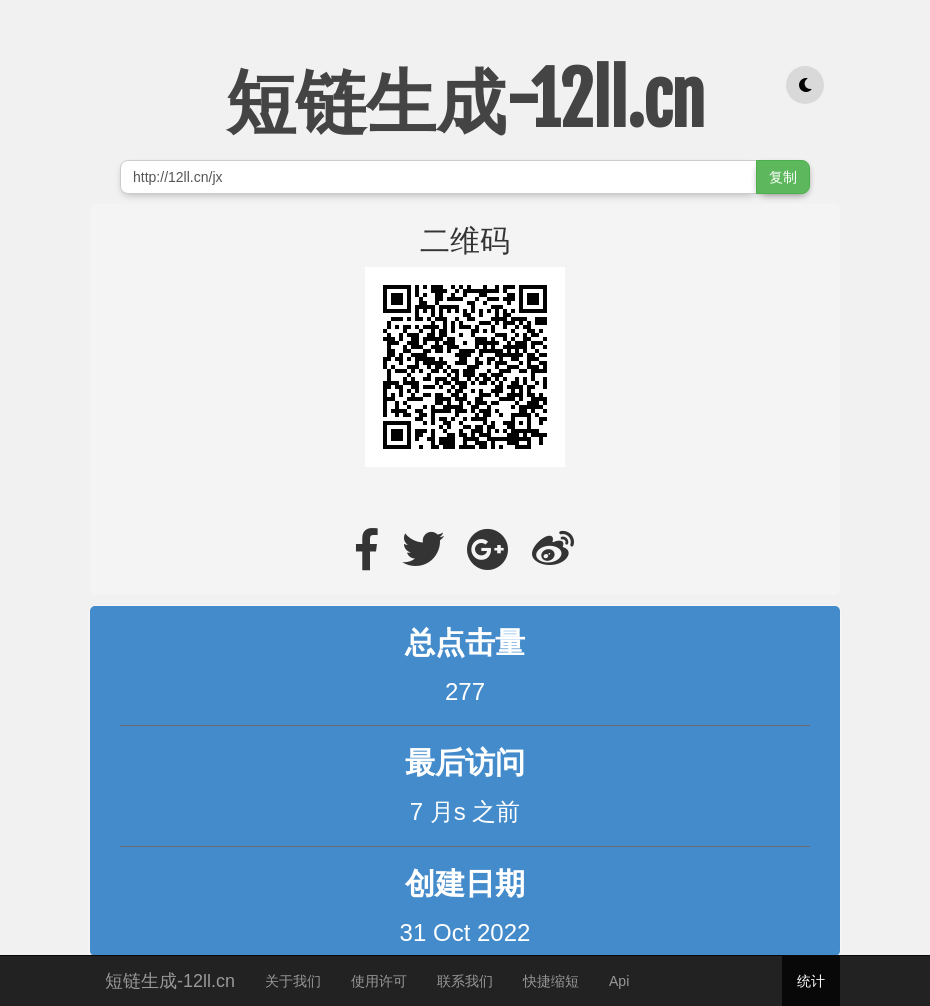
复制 (783, 177)
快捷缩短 (551, 981)
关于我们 (293, 981)
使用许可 (379, 981)
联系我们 (465, 981)
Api (619, 981)
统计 (811, 981)
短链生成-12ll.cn (170, 978)
